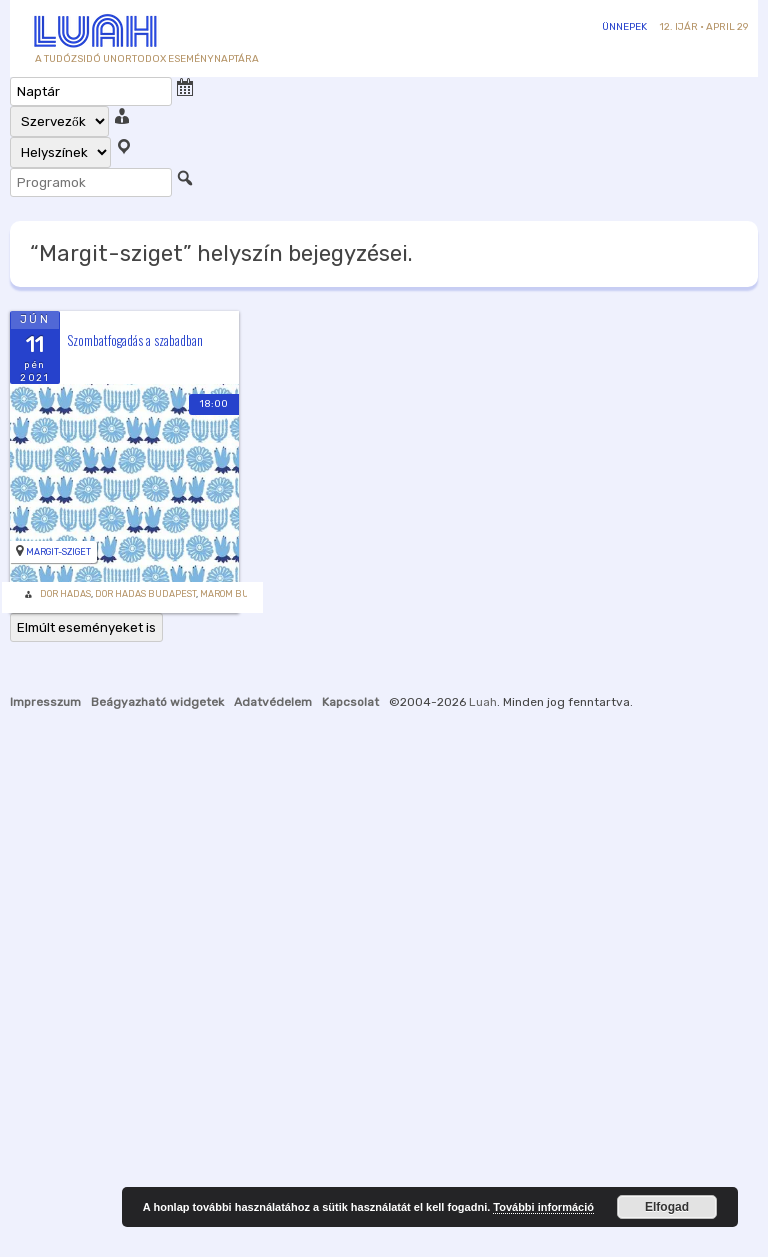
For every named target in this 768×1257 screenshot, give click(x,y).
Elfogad (667, 1207)
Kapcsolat (350, 702)
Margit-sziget (58, 552)
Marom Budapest (242, 594)
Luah (483, 702)
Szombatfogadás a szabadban (135, 340)
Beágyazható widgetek (157, 702)
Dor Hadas (65, 594)
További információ (543, 1207)
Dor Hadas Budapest (145, 594)
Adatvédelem (273, 702)
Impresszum (45, 702)
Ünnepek (624, 27)
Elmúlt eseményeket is (86, 627)
